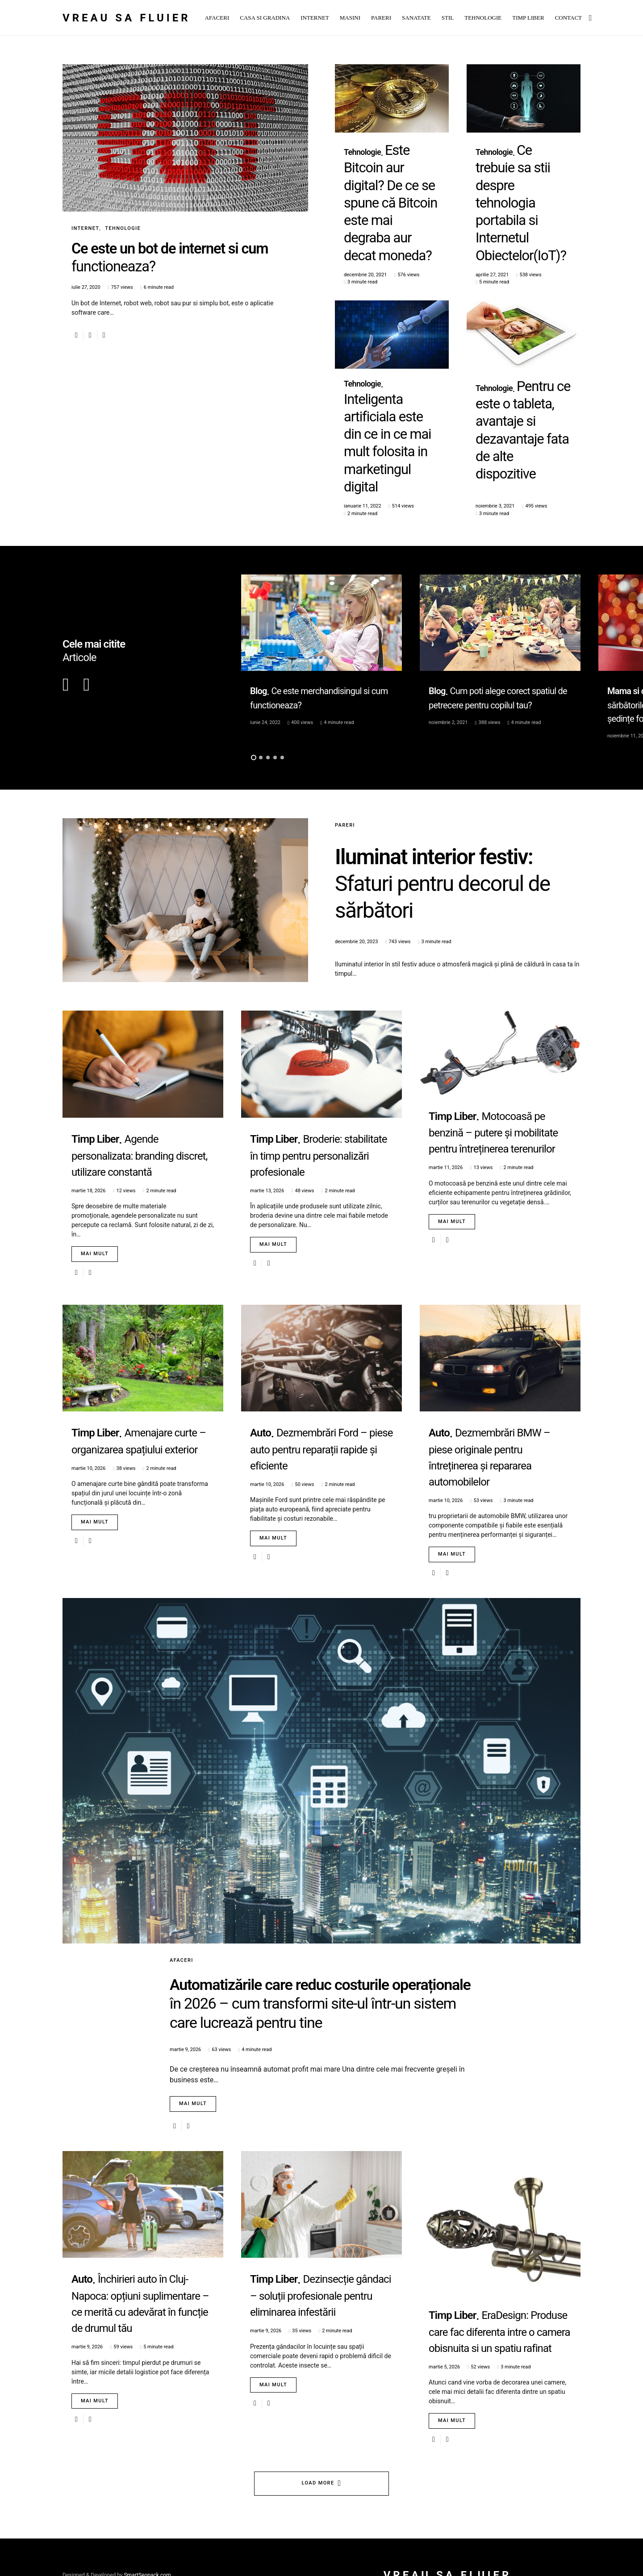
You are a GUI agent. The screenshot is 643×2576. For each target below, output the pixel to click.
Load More (318, 2447)
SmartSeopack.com (147, 2539)
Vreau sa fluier (127, 18)
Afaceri (181, 1817)
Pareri (345, 683)
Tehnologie (123, 228)
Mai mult (95, 1111)
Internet (85, 228)
